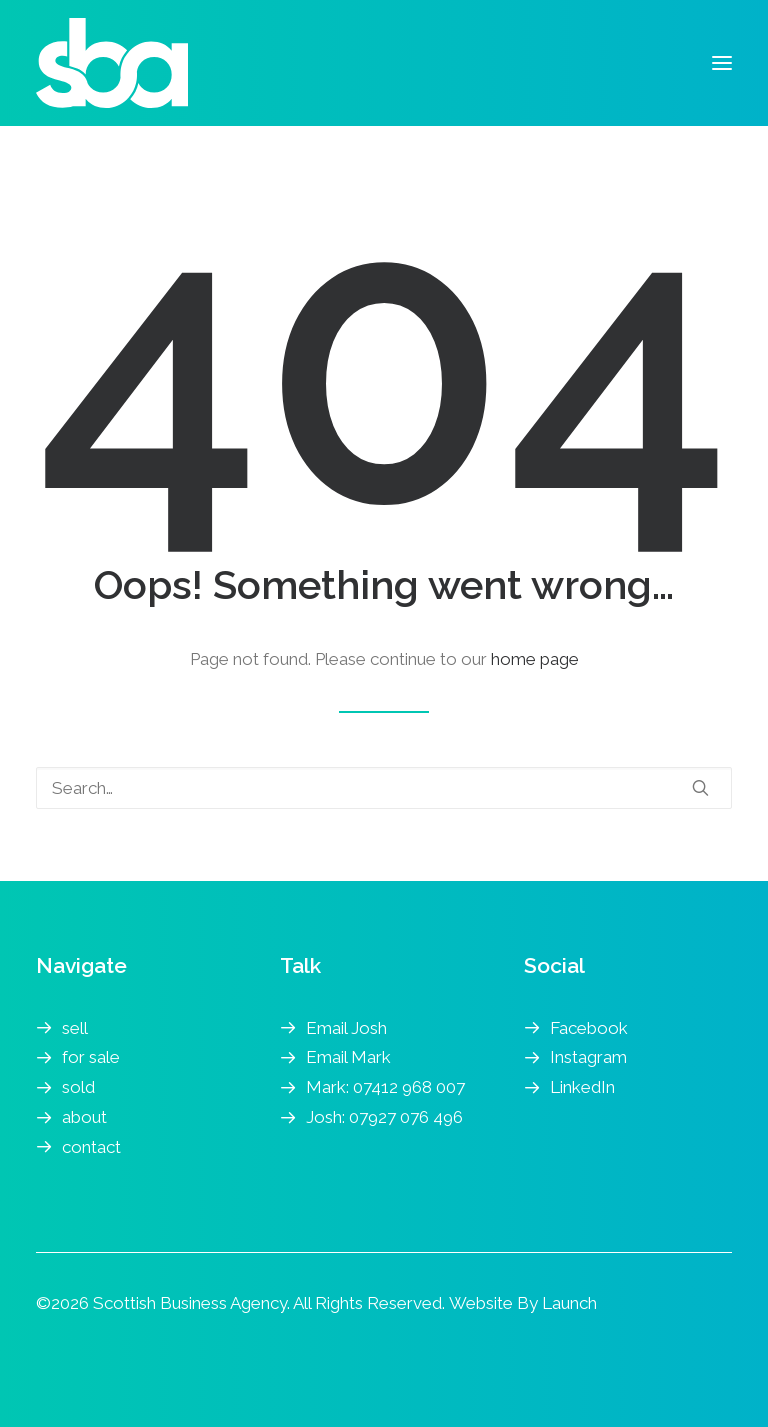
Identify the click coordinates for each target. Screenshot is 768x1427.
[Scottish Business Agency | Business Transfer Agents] (112, 63)
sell (75, 1028)
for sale (91, 1057)
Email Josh (346, 1028)
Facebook (589, 1028)
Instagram (588, 1057)
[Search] (384, 788)
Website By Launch (523, 1303)
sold (78, 1087)
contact (91, 1147)
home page (535, 659)
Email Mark (348, 1057)
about (84, 1117)
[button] (722, 63)
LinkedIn (582, 1087)
